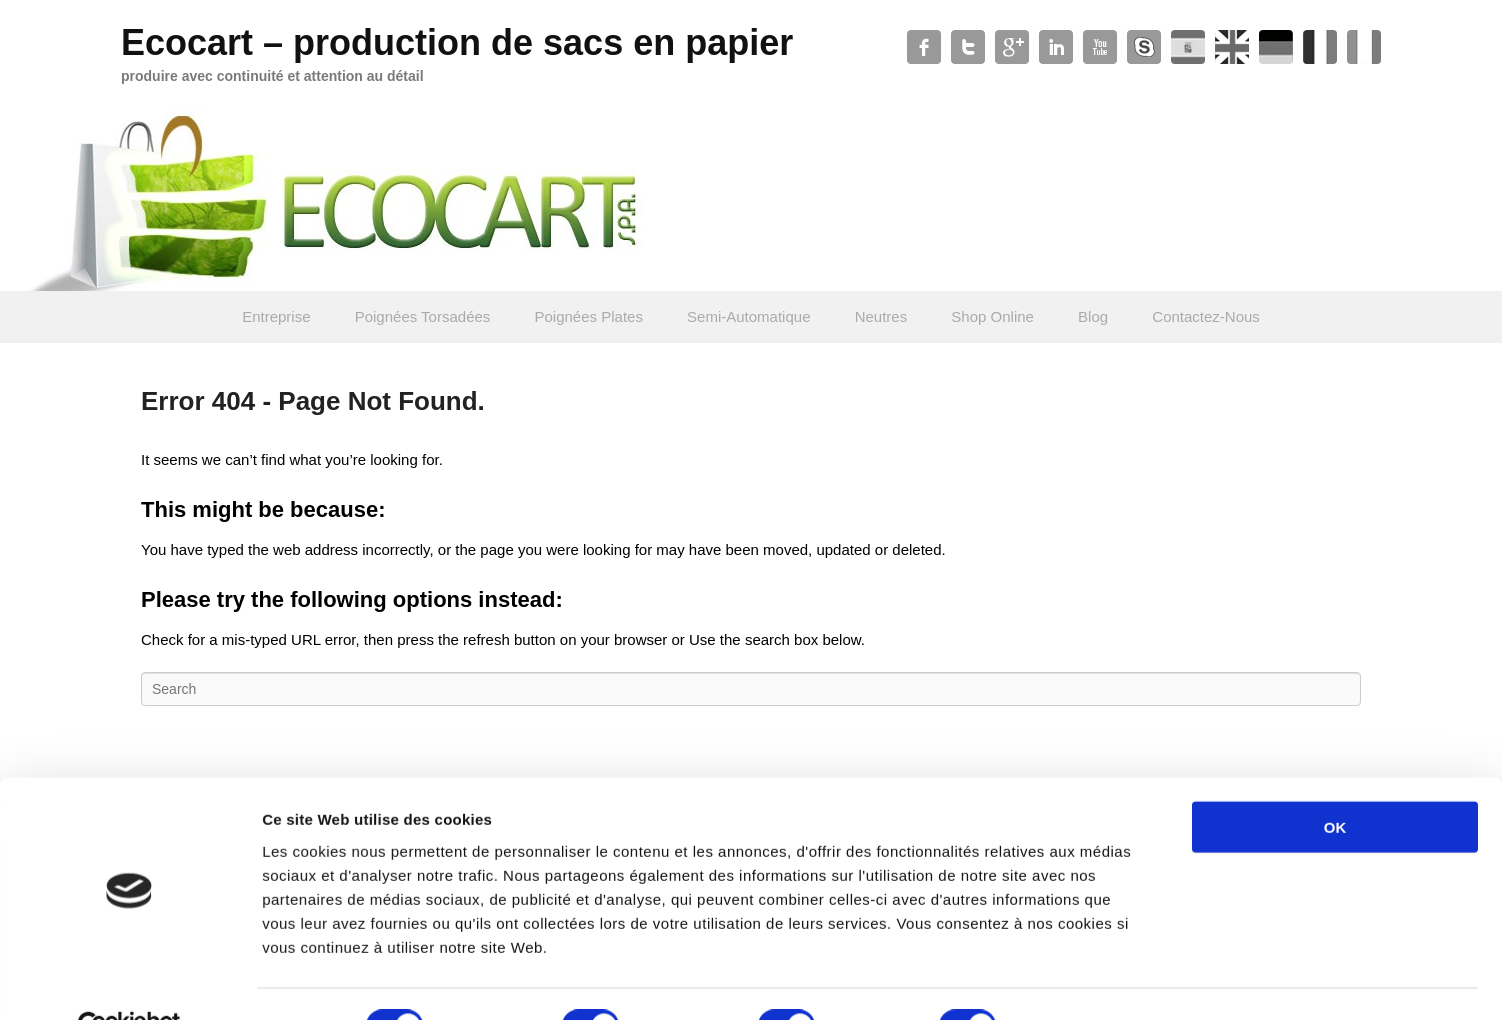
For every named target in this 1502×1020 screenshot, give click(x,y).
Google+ (1012, 47)
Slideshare (1232, 47)
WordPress (1188, 47)
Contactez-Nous (1206, 316)
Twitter (968, 47)
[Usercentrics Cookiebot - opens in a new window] (129, 981)
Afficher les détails (1101, 980)
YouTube (1100, 47)
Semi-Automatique (748, 316)
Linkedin (1056, 47)
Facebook (924, 47)
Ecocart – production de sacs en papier (457, 42)
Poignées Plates (589, 316)
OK (1335, 780)
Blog (1093, 316)
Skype (1144, 47)
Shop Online (992, 316)
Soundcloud (1276, 47)
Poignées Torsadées (423, 316)
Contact (1320, 47)
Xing (1364, 47)
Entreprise (276, 316)
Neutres (881, 316)
